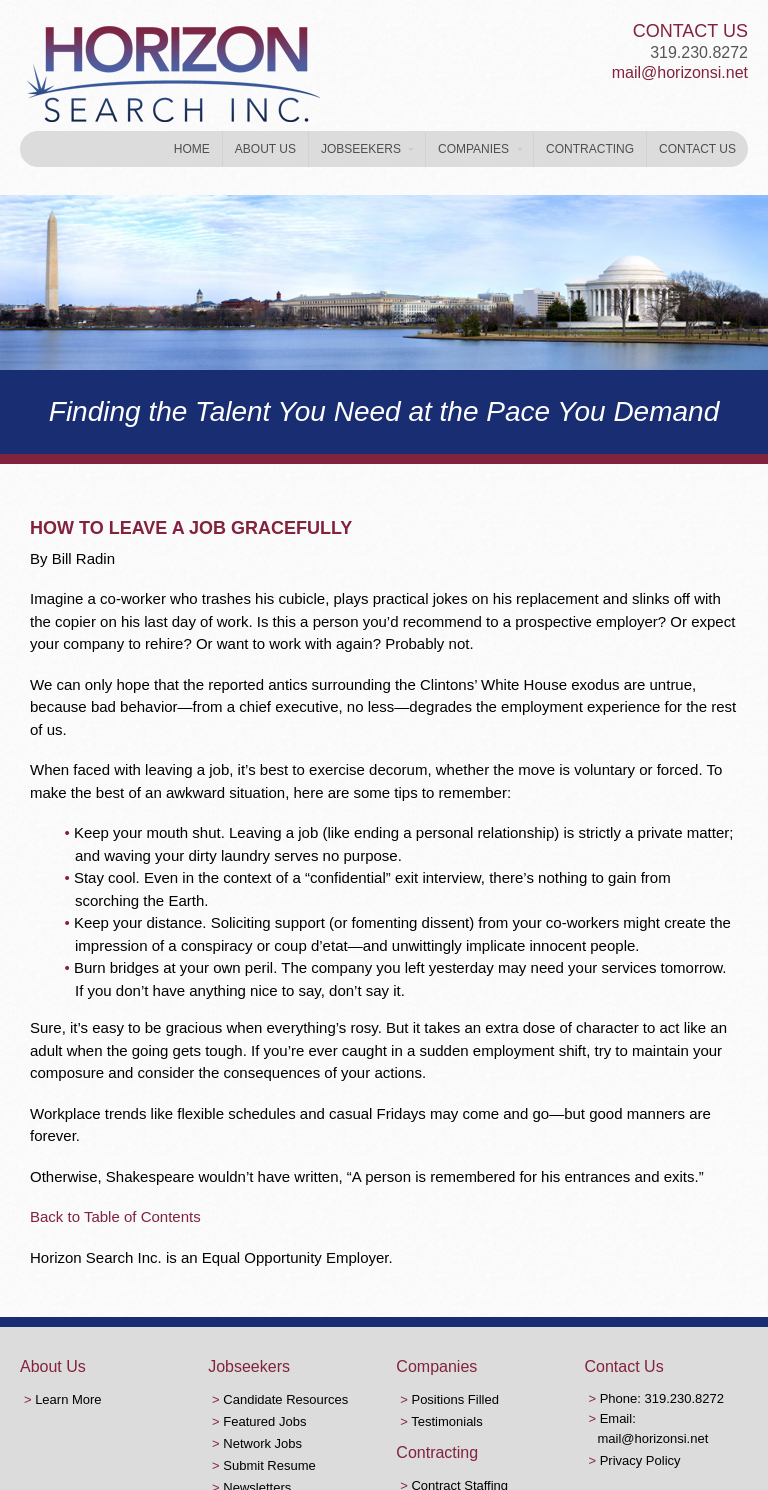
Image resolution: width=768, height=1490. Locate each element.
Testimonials (447, 1421)
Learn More (68, 1399)
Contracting (590, 149)
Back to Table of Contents (115, 1216)
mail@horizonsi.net (680, 72)
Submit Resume (269, 1465)
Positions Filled (454, 1399)
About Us (265, 149)
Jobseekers (361, 149)
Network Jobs (262, 1443)
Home (192, 149)
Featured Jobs (264, 1421)
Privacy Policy (640, 1460)
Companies (473, 149)
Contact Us (697, 149)
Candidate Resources (285, 1399)
